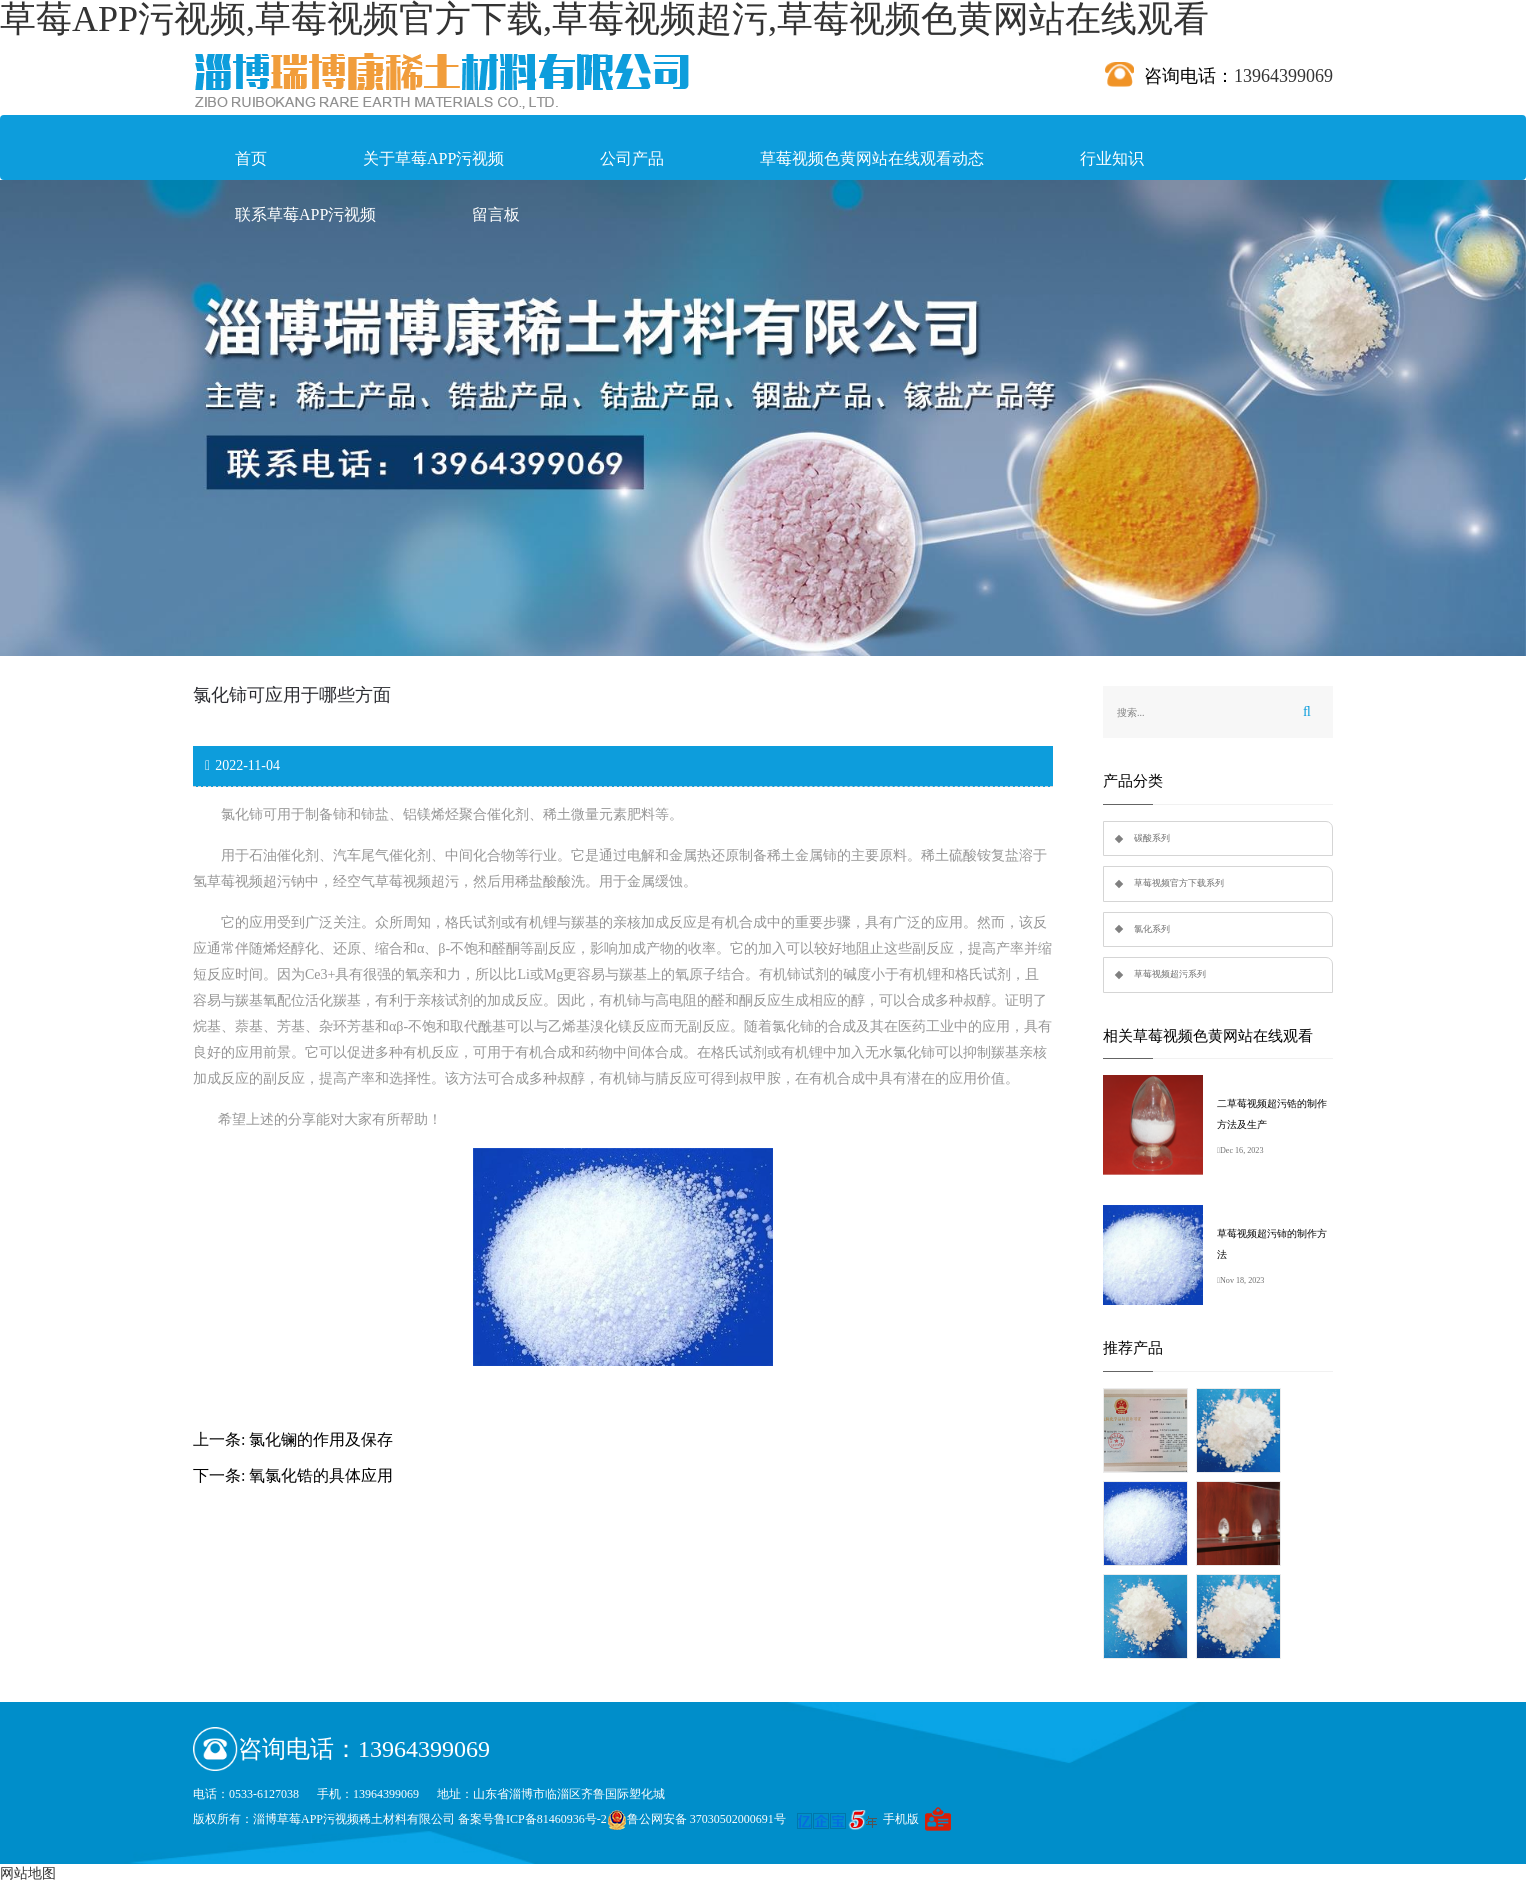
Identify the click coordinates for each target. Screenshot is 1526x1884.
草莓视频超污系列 (1170, 974)
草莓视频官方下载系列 (1179, 883)
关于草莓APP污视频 (433, 158)
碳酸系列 (1152, 838)
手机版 (901, 1819)
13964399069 (1283, 76)
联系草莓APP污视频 (305, 214)
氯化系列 (1152, 929)
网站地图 (28, 1873)
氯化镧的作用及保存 (321, 1439)
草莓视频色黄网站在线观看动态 (872, 158)
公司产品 (632, 158)
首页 (251, 158)
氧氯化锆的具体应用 (321, 1475)
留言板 (496, 214)
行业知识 (1112, 158)
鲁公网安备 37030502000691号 (696, 1819)
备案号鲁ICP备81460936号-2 (532, 1819)
